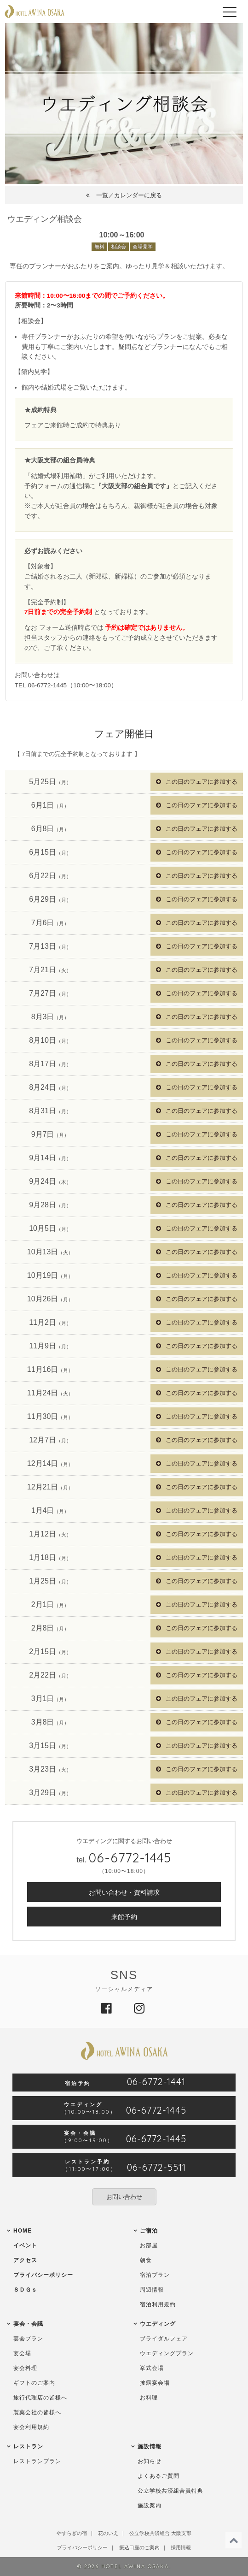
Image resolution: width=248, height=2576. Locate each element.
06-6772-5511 (156, 2167)
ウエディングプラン (167, 2353)
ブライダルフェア (164, 2338)
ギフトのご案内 (34, 2383)
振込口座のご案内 (139, 2547)
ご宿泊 (149, 2230)
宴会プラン (28, 2338)
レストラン (28, 2446)
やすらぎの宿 (72, 2533)
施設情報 (149, 2446)
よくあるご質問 (158, 2476)
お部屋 (149, 2245)
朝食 (146, 2260)
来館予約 (124, 1916)
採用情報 (181, 2547)
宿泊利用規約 (158, 2304)
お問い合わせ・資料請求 (124, 1892)
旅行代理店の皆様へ (40, 2397)
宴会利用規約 (31, 2427)
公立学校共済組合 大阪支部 (160, 2533)
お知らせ (149, 2461)
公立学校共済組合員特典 (170, 2490)
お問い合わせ (124, 2196)
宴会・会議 (28, 2324)
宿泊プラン (155, 2275)
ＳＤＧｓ (25, 2289)
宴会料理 (25, 2368)
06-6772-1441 (156, 2082)
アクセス (25, 2260)
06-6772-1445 (129, 1857)
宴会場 (22, 2353)
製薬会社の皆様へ (37, 2412)
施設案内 (149, 2505)
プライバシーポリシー (43, 2275)
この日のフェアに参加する (201, 781)
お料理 (149, 2397)
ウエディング (158, 2324)
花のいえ (108, 2533)
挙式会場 (152, 2368)
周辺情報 (152, 2289)
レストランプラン (37, 2461)
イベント (25, 2245)
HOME (22, 2230)
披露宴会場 (155, 2383)
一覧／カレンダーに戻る (129, 195)
